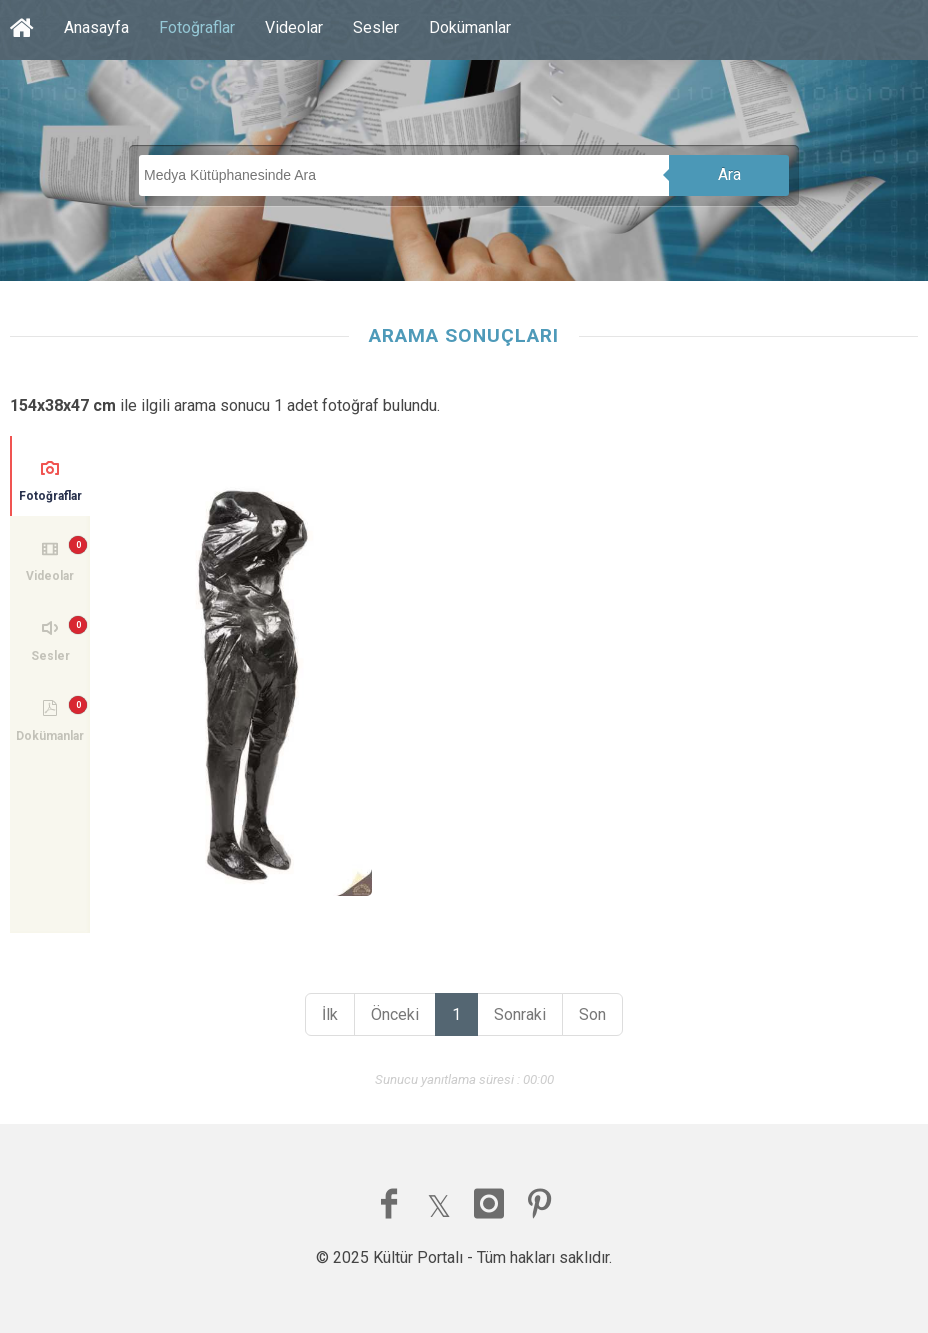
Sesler (376, 27)
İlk (330, 1014)
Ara (729, 174)
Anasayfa (96, 27)
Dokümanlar (470, 27)
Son (592, 1014)
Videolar (294, 27)
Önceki (395, 1014)
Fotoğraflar (197, 27)
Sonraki (520, 1014)
